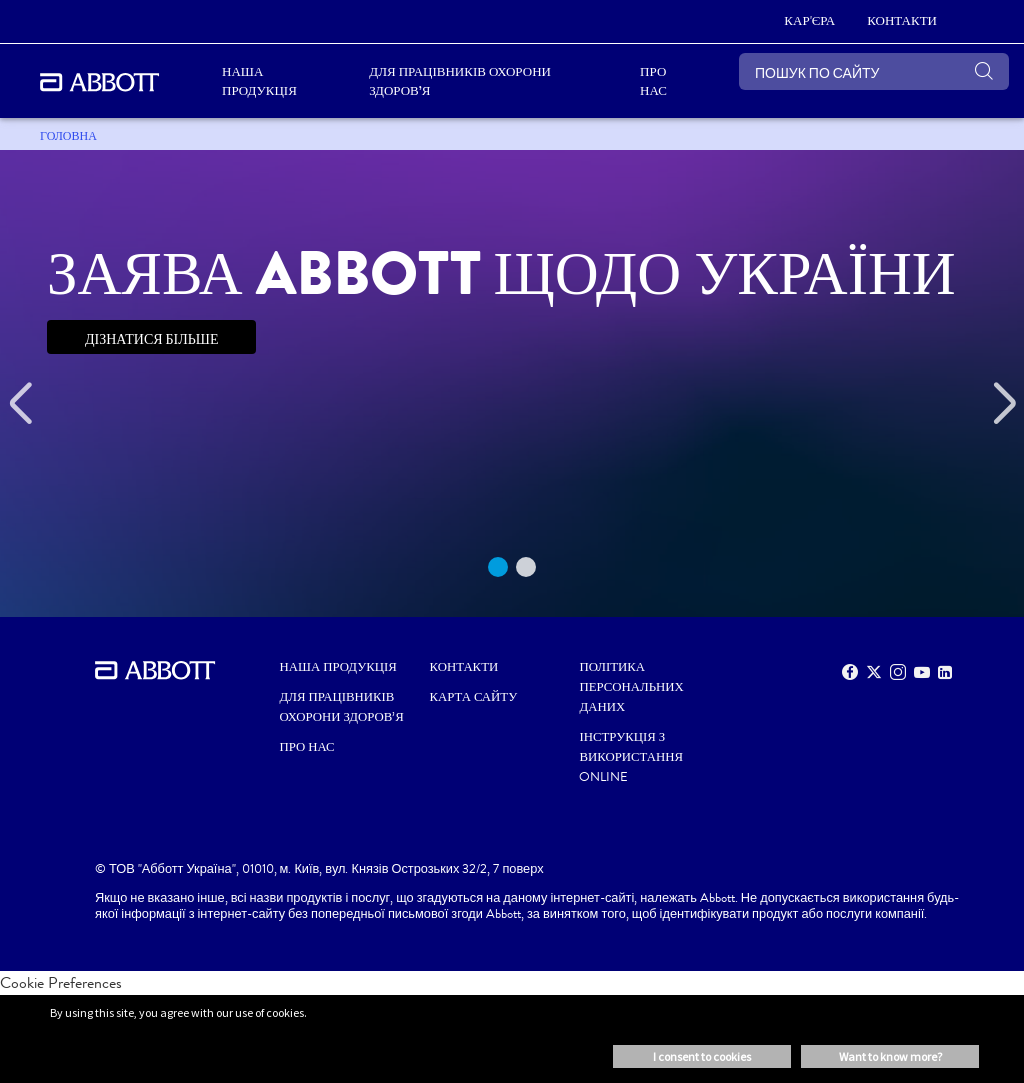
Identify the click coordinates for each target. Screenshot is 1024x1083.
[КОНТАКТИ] (902, 22)
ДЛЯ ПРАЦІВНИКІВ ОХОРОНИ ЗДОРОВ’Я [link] (460, 81)
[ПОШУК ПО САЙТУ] (874, 71)
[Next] (1004, 404)
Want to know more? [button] (890, 1056)
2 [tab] (526, 567)
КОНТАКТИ (464, 667)
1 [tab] (498, 567)
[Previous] (20, 404)
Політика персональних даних (631, 687)
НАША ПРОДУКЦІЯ (338, 667)
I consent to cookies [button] (702, 1056)
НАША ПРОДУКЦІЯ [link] (259, 81)
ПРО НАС (307, 747)
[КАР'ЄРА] (809, 22)
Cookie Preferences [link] (61, 982)
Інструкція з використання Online (631, 757)
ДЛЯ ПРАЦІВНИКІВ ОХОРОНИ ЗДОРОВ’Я (342, 707)
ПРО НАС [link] (653, 81)
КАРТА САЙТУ (474, 697)
